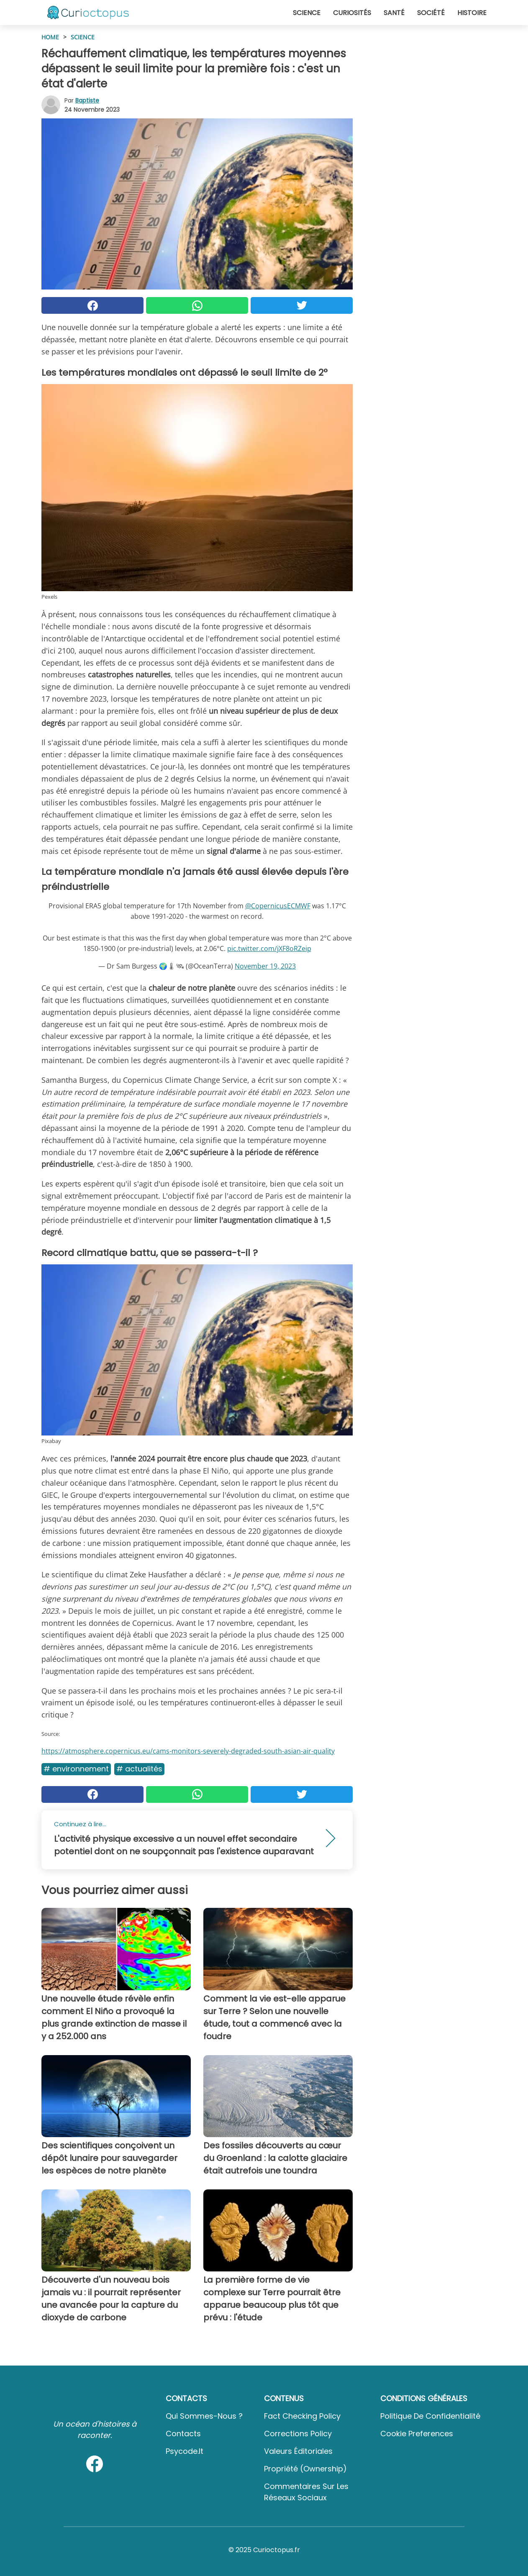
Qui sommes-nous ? (204, 2416)
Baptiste (87, 100)
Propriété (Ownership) (305, 2468)
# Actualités (139, 1768)
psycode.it (184, 2451)
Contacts (183, 2433)
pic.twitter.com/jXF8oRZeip (269, 948)
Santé (394, 13)
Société (431, 13)
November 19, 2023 (265, 966)
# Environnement (76, 1768)
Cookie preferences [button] (416, 2433)
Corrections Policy (298, 2433)
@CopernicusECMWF (277, 905)
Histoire (472, 13)
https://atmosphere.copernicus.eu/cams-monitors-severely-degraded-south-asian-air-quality (188, 1751)
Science (306, 13)
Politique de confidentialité (430, 2416)
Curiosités (352, 13)
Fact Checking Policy (302, 2416)
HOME (50, 37)
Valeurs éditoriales (298, 2451)
